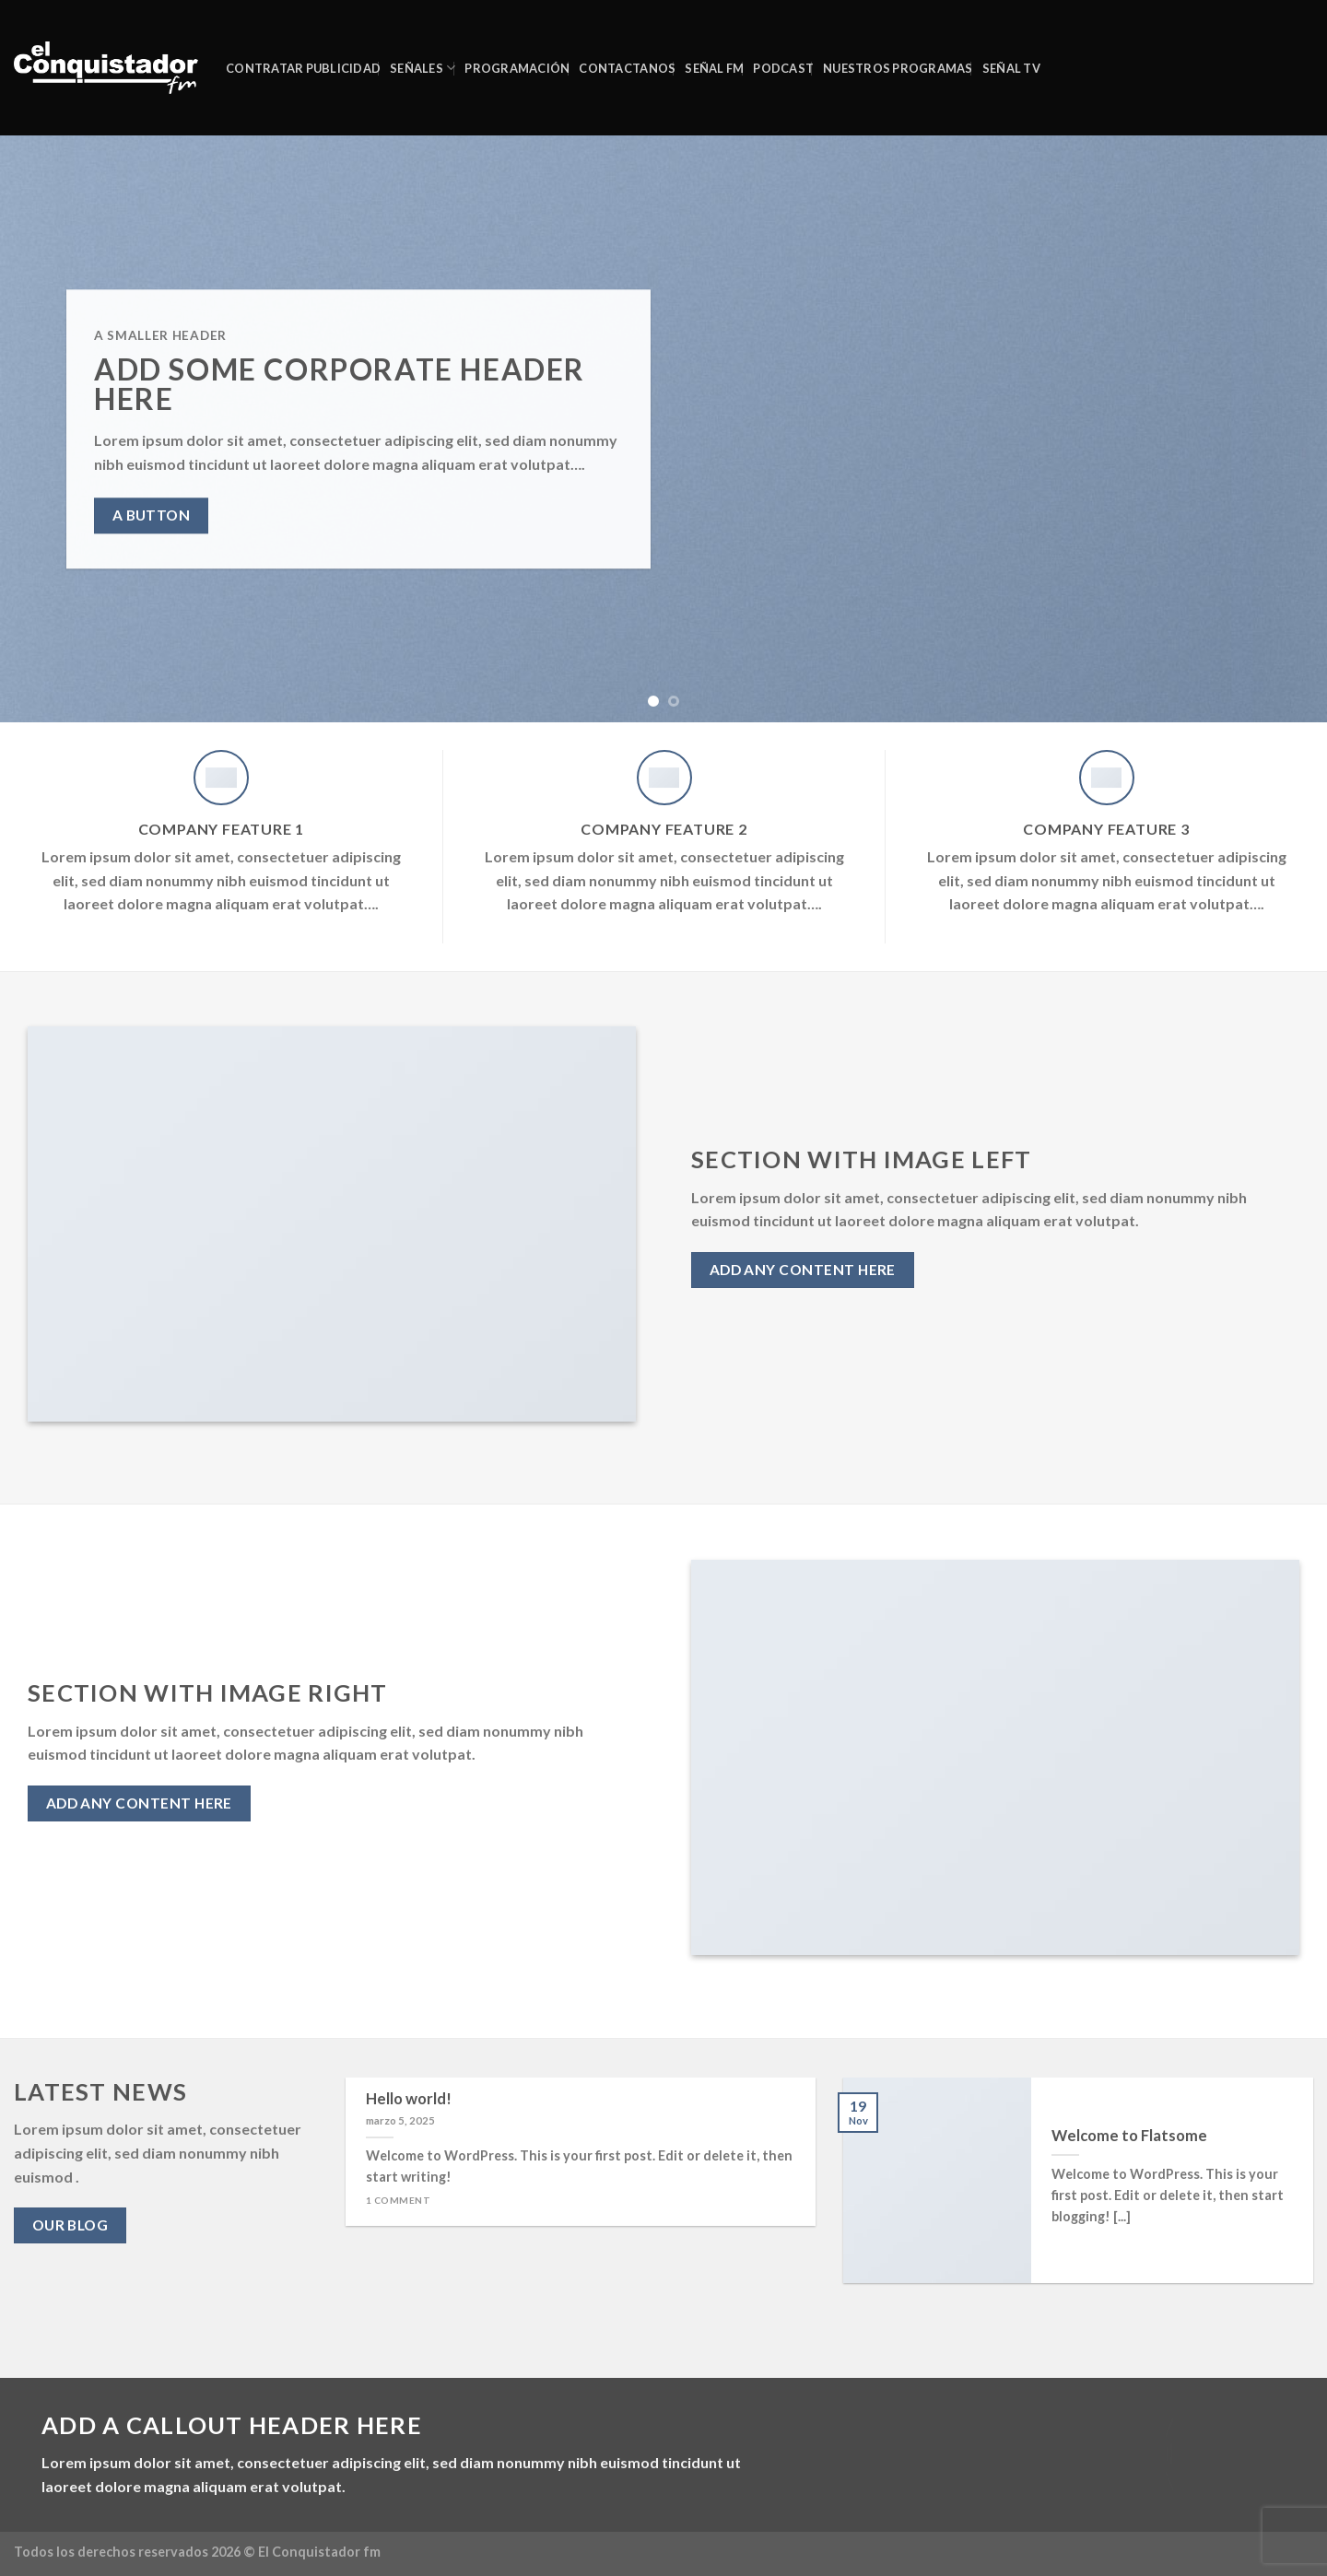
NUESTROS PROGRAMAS (898, 68)
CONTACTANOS (627, 68)
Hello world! (409, 2099)
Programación (517, 68)
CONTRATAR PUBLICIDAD (303, 68)
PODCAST (783, 68)
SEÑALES (422, 67)
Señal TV (1011, 68)
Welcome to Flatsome (1129, 2135)
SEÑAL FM (714, 68)
